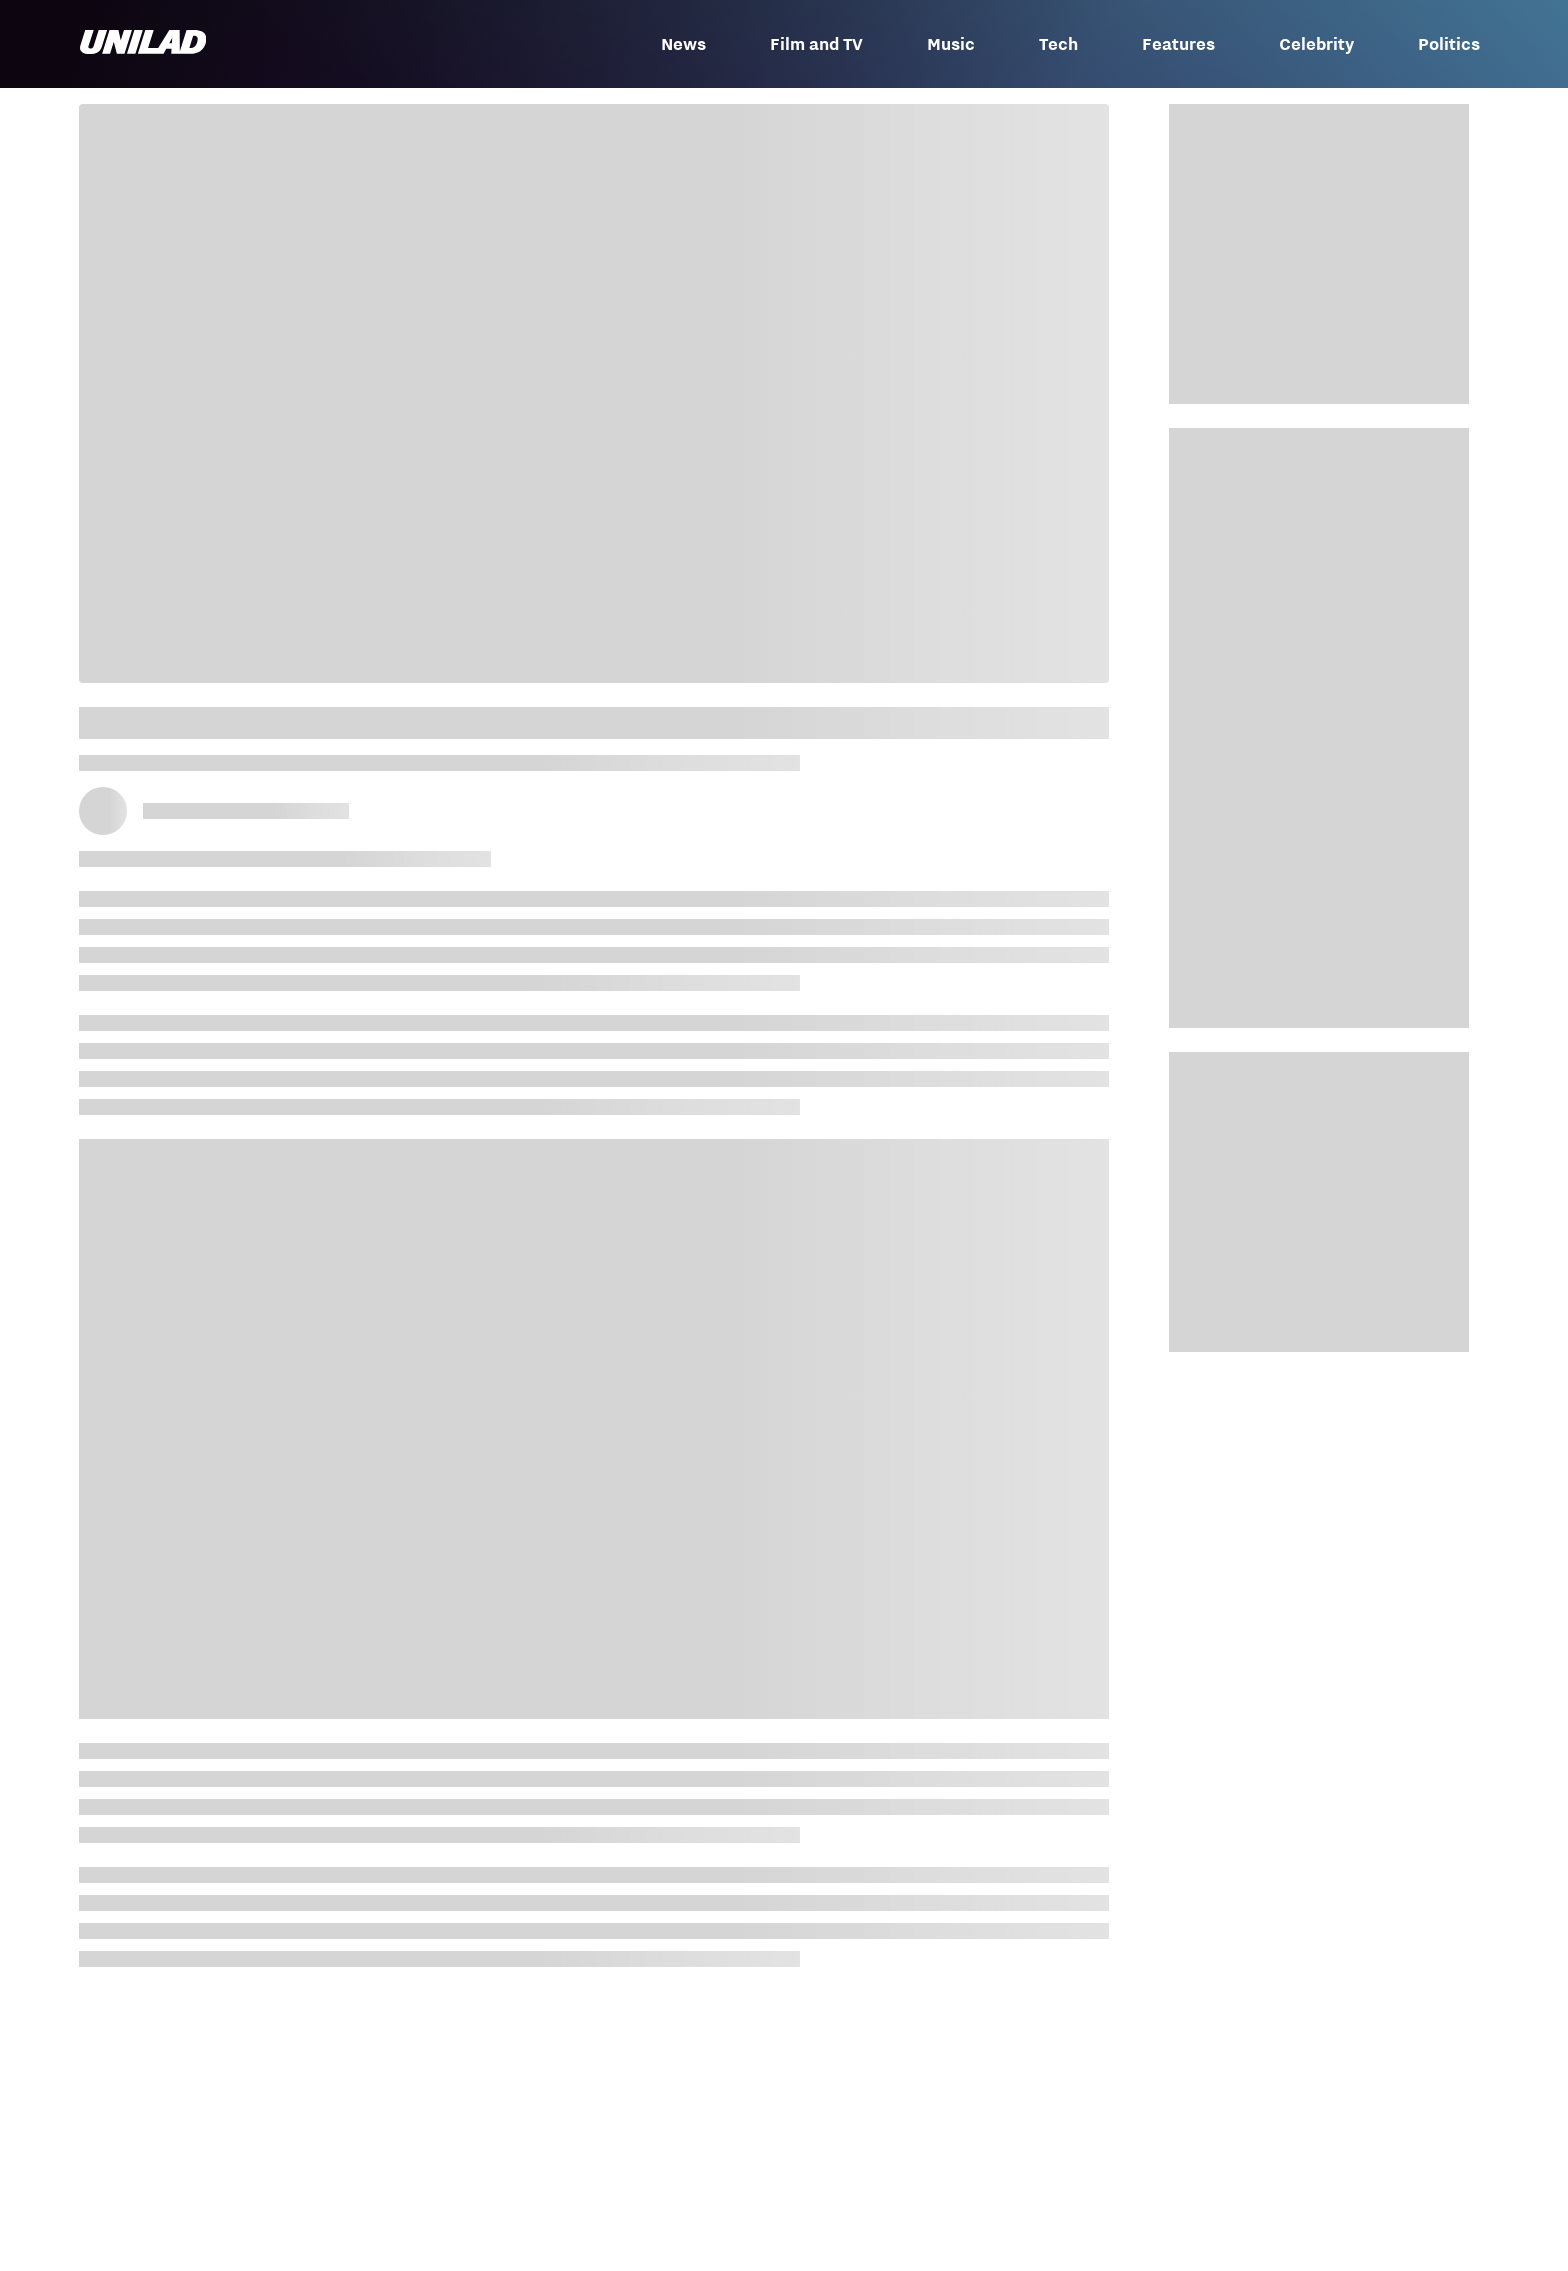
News (683, 44)
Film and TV (816, 44)
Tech (1058, 44)
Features (1178, 44)
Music (951, 44)
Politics (1449, 44)
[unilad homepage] (143, 44)
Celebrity (1316, 44)
